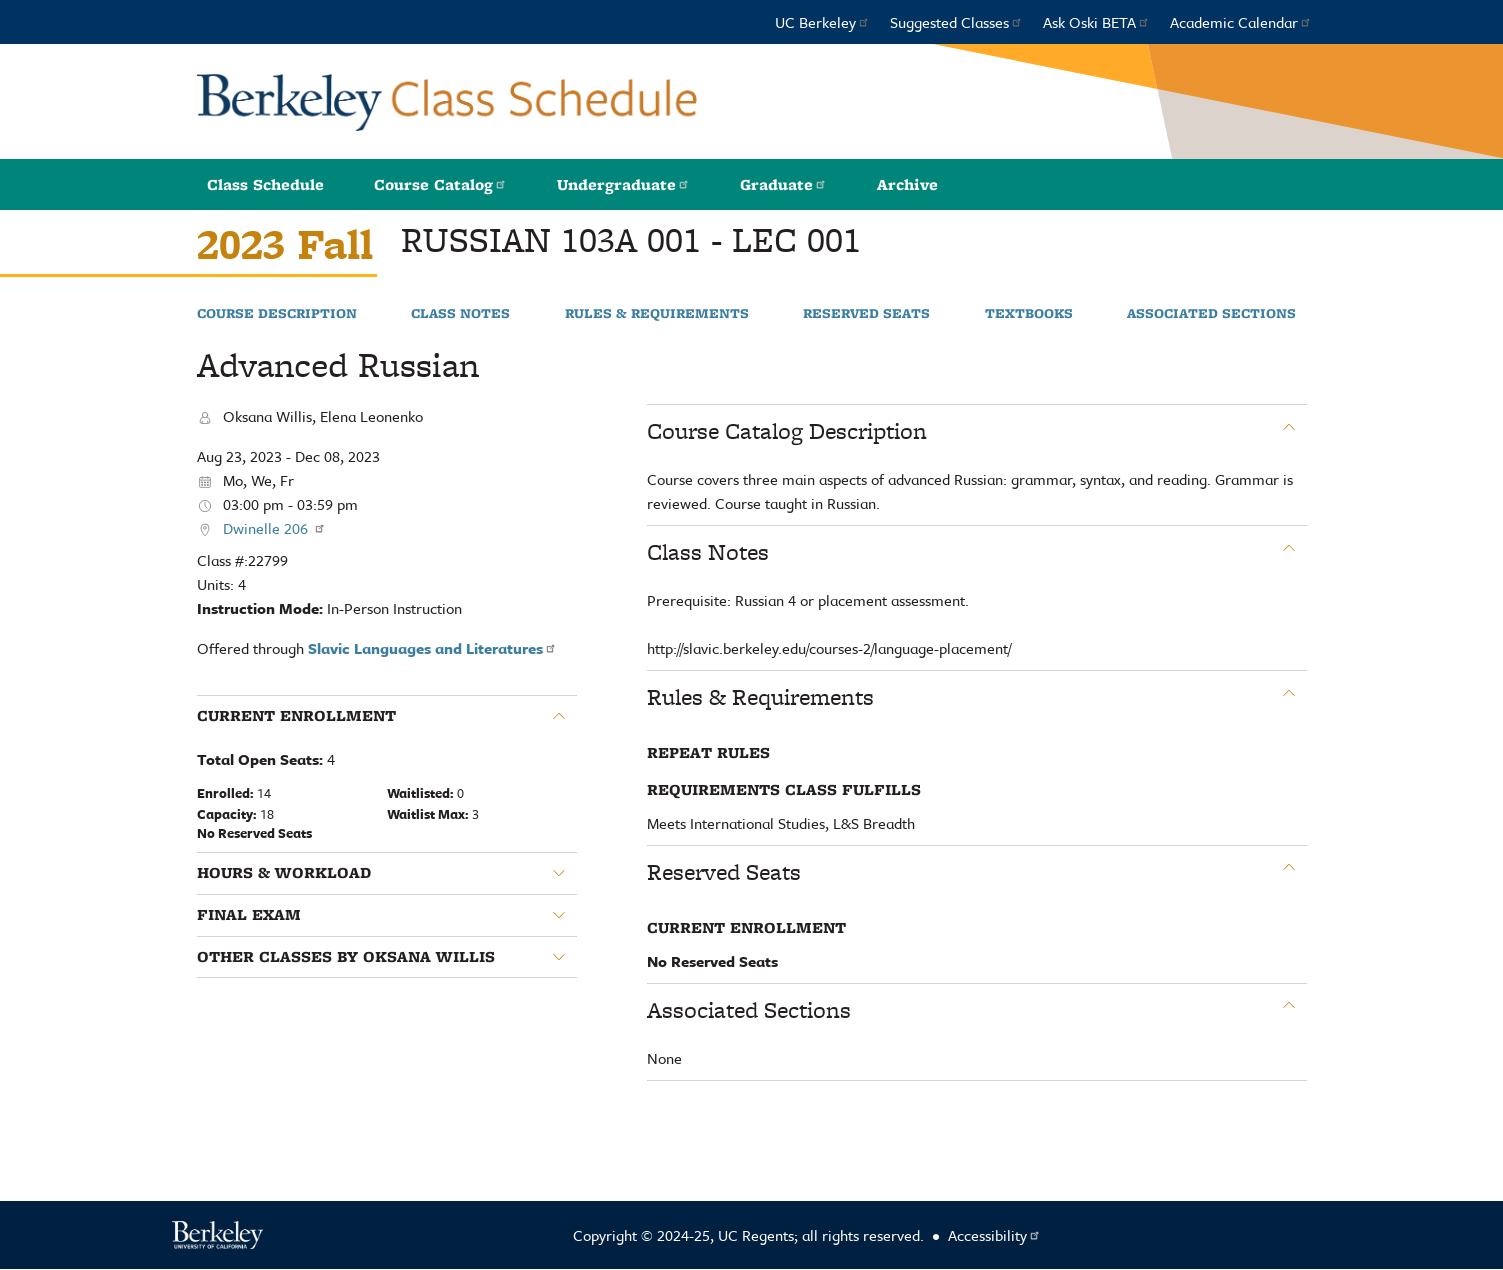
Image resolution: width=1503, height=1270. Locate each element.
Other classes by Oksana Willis (346, 957)
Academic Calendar (1241, 22)
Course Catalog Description (787, 431)
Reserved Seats (866, 314)
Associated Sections (1211, 314)
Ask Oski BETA (1096, 22)
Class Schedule (265, 184)
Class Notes (460, 314)
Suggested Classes (956, 22)
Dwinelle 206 (274, 528)
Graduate (783, 184)
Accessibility (994, 1235)
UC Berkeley (822, 22)
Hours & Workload (284, 873)
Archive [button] (907, 184)
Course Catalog (440, 184)
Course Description (277, 314)
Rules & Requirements (657, 314)
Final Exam (249, 915)
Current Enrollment (296, 716)
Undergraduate (623, 184)
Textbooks (1029, 314)
